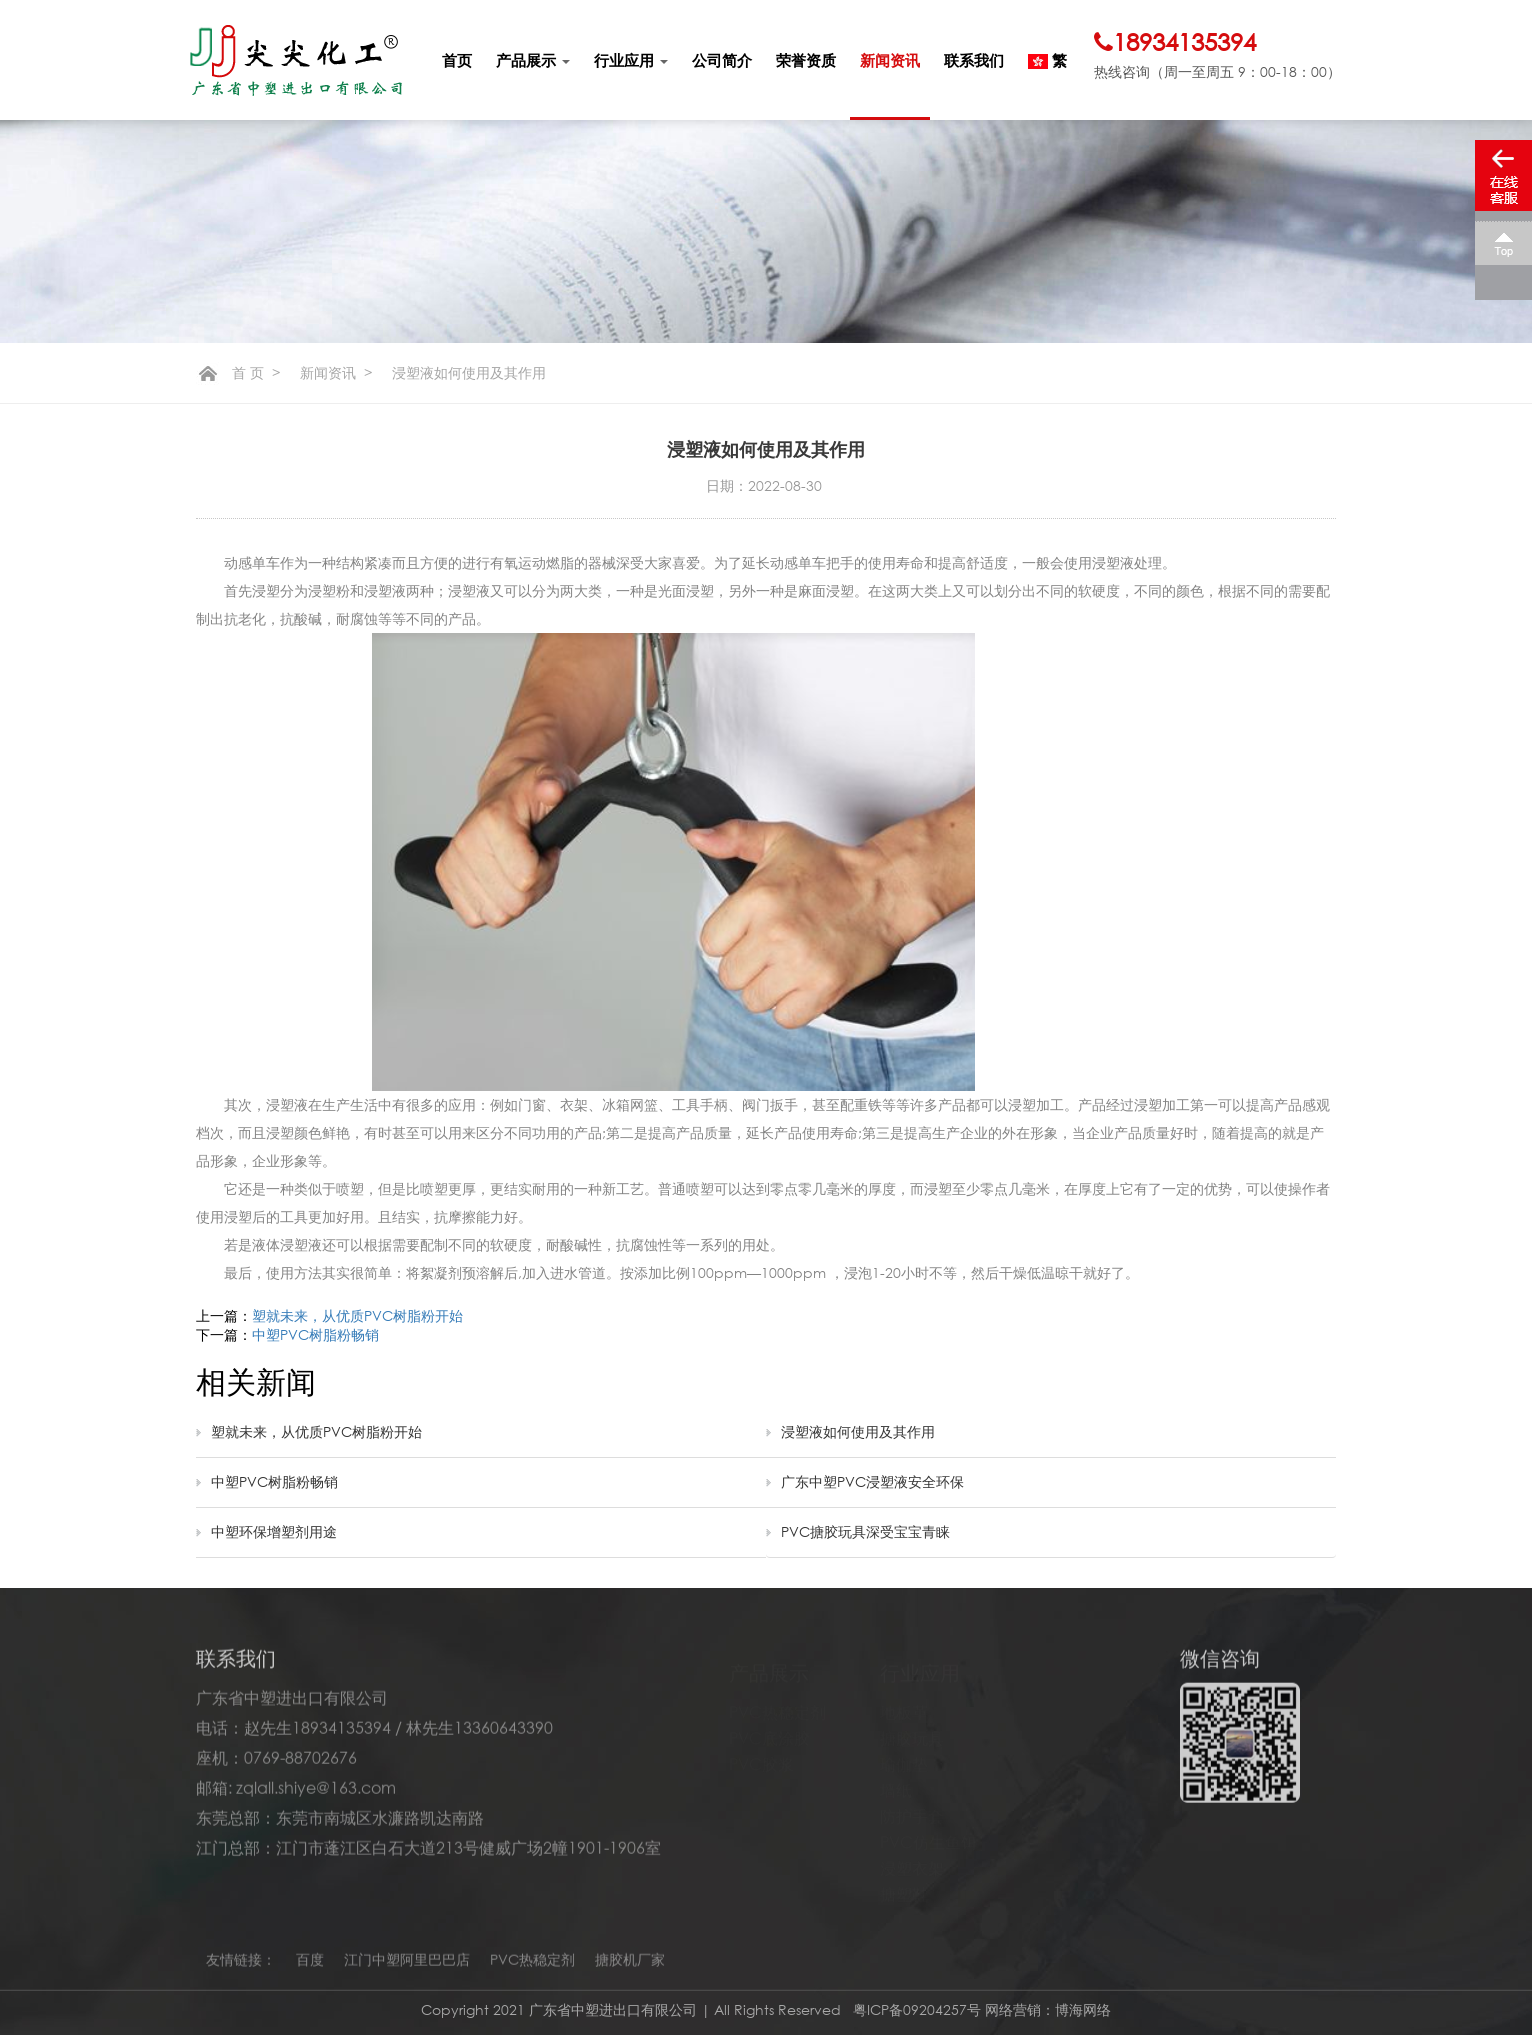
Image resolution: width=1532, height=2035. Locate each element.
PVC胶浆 (761, 1756)
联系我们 (974, 60)
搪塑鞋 (904, 1886)
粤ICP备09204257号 (919, 2009)
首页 (457, 60)
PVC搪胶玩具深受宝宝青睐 (865, 1531)
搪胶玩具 (912, 1730)
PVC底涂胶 (769, 1730)
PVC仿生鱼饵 (928, 1834)
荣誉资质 (806, 60)
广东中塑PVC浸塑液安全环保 (872, 1481)
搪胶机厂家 (630, 1965)
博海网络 (1083, 2009)
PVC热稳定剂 (777, 1704)
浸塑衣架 (912, 1860)
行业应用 (631, 60)
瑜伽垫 (904, 1756)
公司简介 (722, 60)
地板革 (904, 1704)
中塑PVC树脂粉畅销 (315, 1334)
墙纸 (896, 1782)
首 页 (248, 372)
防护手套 (912, 1808)
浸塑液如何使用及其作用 (858, 1431)
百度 (310, 1965)
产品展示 (533, 60)
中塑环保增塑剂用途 (274, 1531)
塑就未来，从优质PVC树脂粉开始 (357, 1315)
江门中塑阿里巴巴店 (407, 1965)
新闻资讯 (890, 60)
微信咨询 (1220, 1664)
